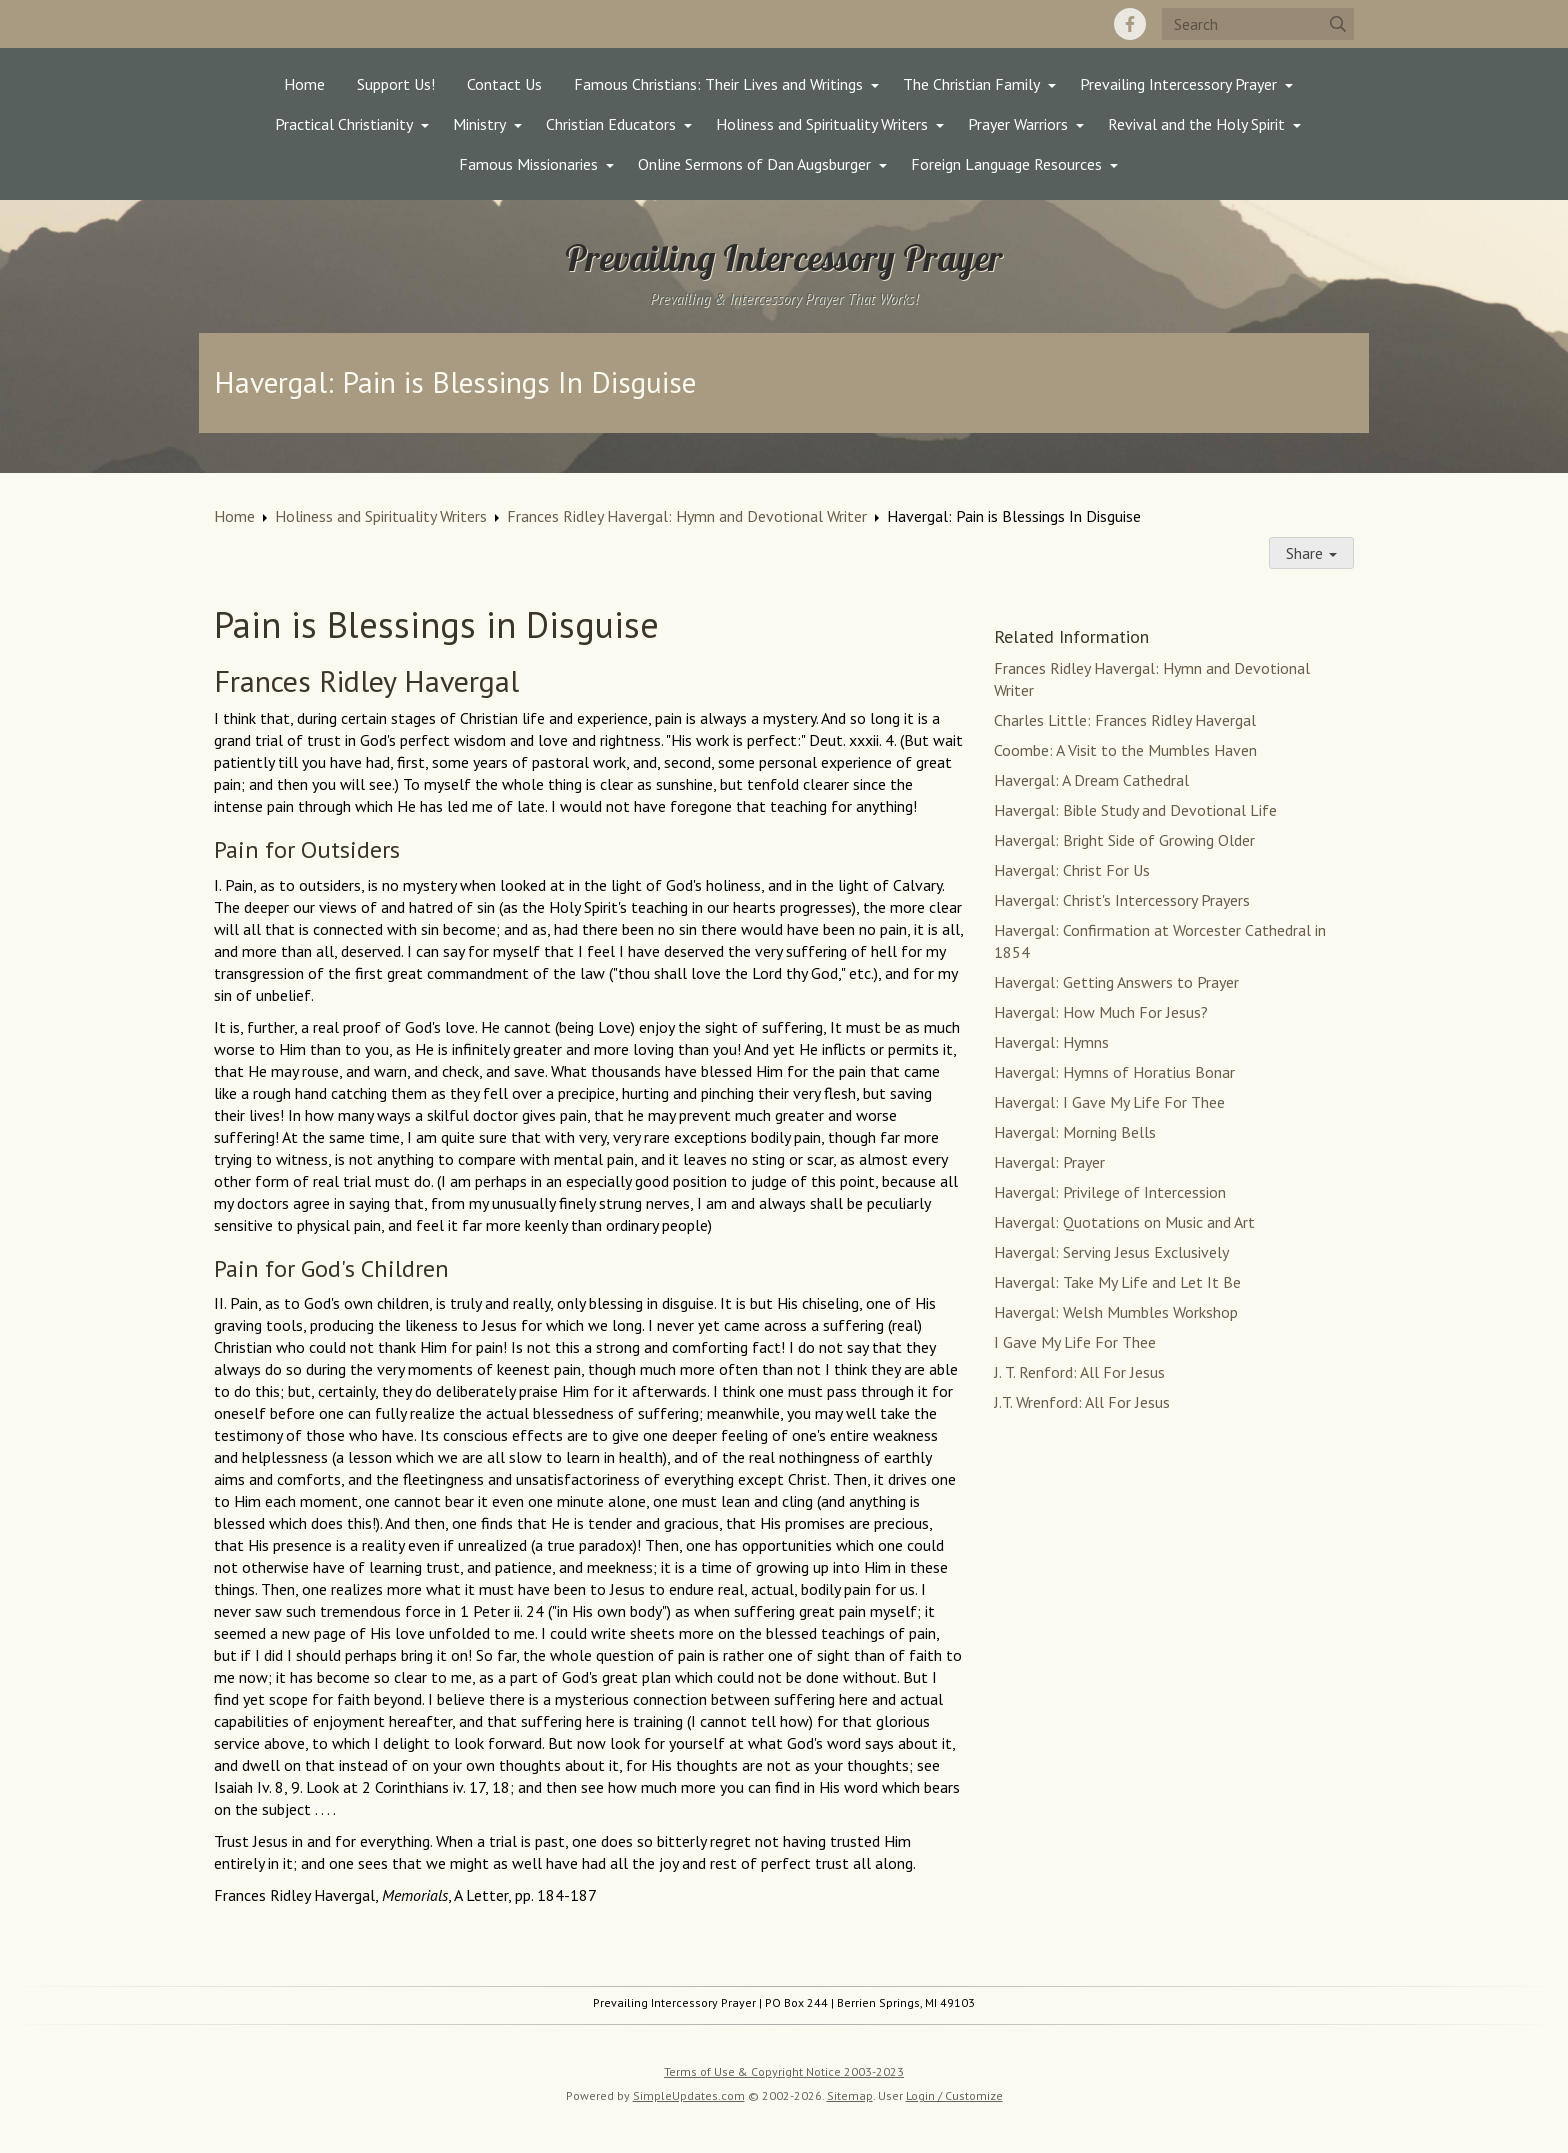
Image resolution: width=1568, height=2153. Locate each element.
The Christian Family (971, 84)
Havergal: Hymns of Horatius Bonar (1114, 1072)
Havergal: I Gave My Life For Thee (1109, 1102)
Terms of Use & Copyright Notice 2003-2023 (784, 2071)
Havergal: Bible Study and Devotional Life (1135, 810)
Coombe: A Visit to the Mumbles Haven (1125, 750)
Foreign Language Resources (1006, 164)
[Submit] (1338, 24)
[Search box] (1258, 24)
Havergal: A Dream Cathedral (1091, 780)
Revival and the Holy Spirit (1196, 124)
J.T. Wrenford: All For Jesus (1082, 1402)
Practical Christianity (344, 124)
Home (304, 84)
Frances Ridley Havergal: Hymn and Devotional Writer (687, 516)
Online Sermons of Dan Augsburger (754, 164)
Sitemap (850, 2095)
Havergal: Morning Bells (1075, 1132)
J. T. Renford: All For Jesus (1079, 1372)
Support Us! (396, 84)
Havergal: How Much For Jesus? (1101, 1012)
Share (1311, 553)
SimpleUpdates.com (689, 2095)
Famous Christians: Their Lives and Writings (718, 84)
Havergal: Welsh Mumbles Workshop (1116, 1312)
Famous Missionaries (528, 164)
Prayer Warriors (1018, 124)
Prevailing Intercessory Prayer (1178, 84)
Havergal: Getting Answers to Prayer (1116, 982)
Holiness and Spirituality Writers (822, 124)
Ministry (479, 124)
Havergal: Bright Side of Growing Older (1124, 840)
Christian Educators (611, 124)
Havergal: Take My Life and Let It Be (1117, 1282)
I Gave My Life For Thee (1075, 1342)
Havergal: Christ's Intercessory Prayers (1122, 900)
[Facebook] (1130, 24)
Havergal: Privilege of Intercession (1110, 1192)
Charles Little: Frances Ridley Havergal (1125, 720)
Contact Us (504, 84)
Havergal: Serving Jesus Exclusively (1111, 1252)
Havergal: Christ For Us (1072, 870)
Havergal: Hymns (1051, 1042)
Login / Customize (954, 2095)
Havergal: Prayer (1049, 1162)
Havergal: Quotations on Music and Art (1124, 1222)
